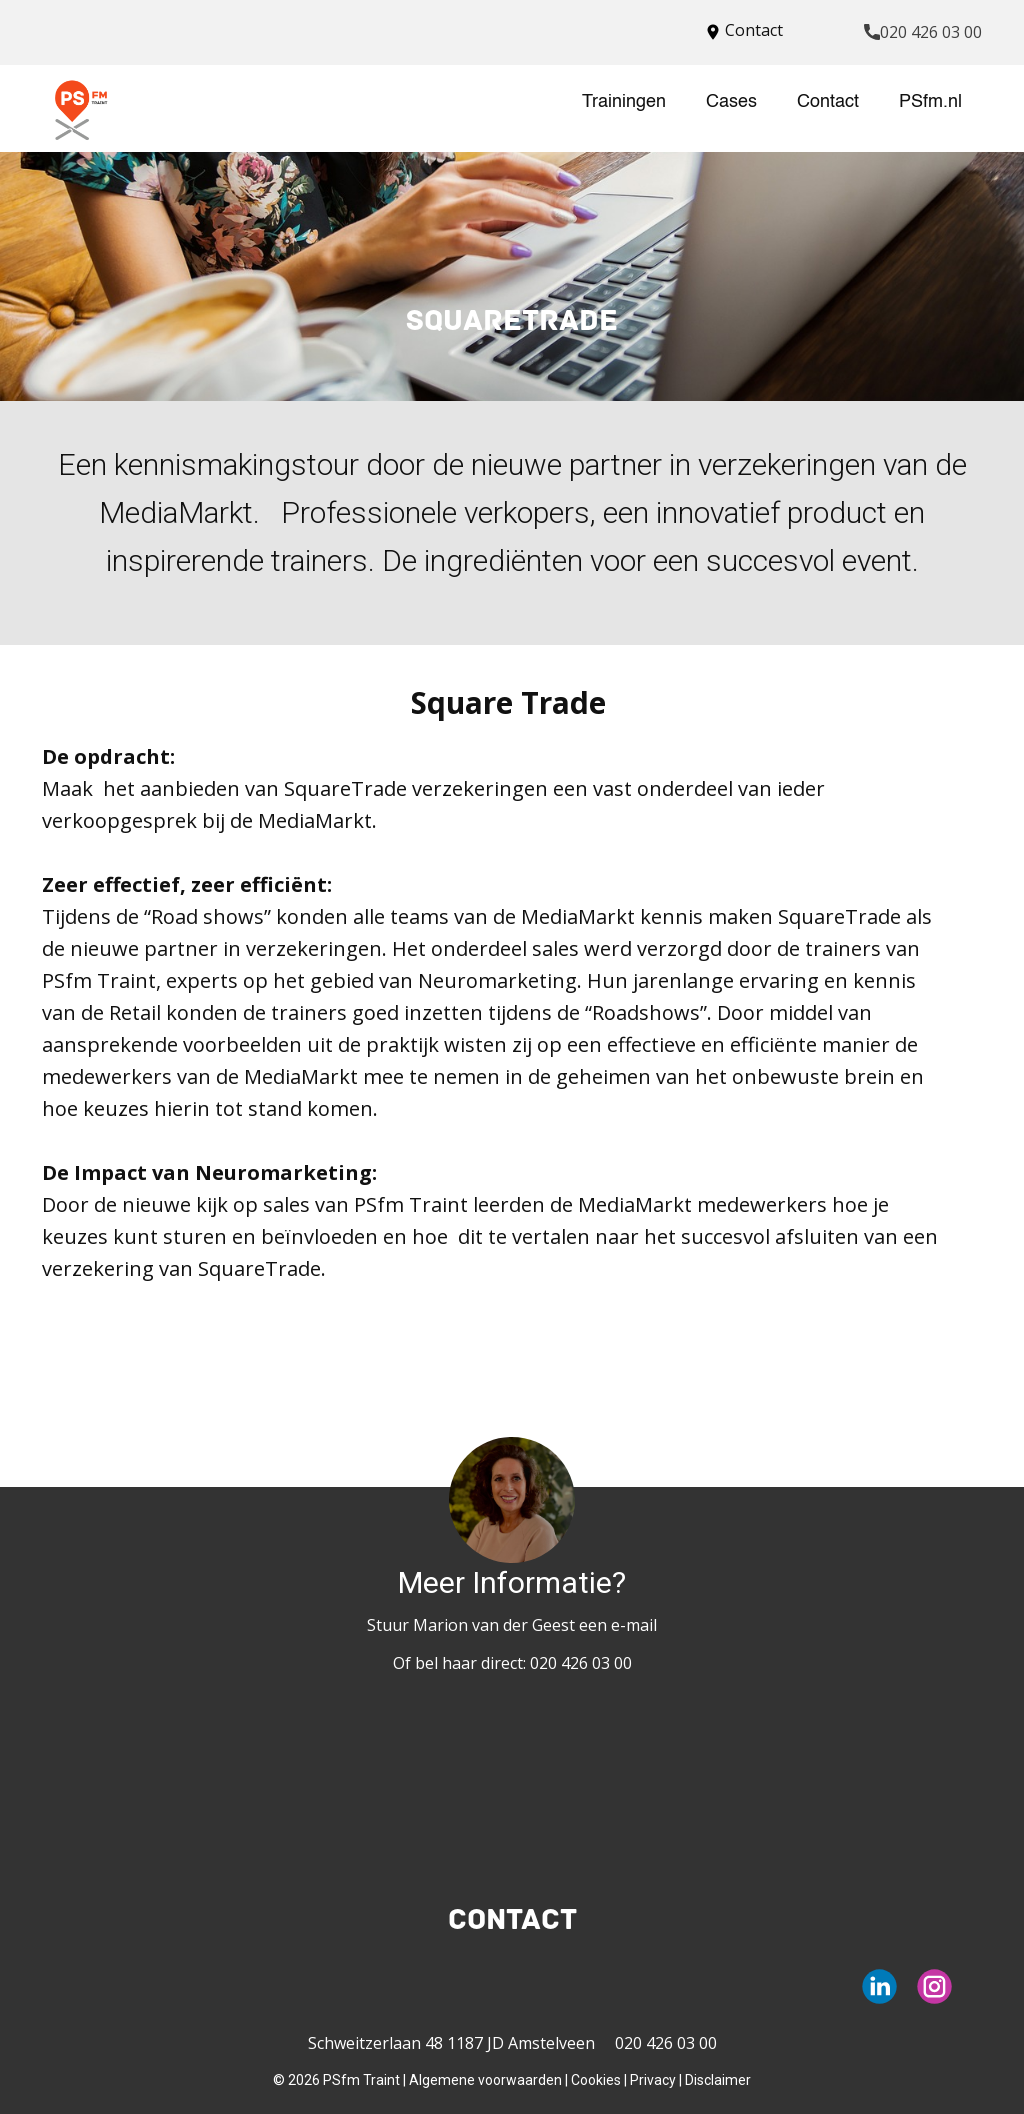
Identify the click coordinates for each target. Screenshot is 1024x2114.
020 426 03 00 (923, 33)
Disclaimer (718, 2080)
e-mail (634, 1625)
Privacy (653, 2080)
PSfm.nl (930, 102)
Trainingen (624, 102)
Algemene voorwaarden (485, 2080)
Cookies (596, 2080)
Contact (828, 102)
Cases (731, 102)
